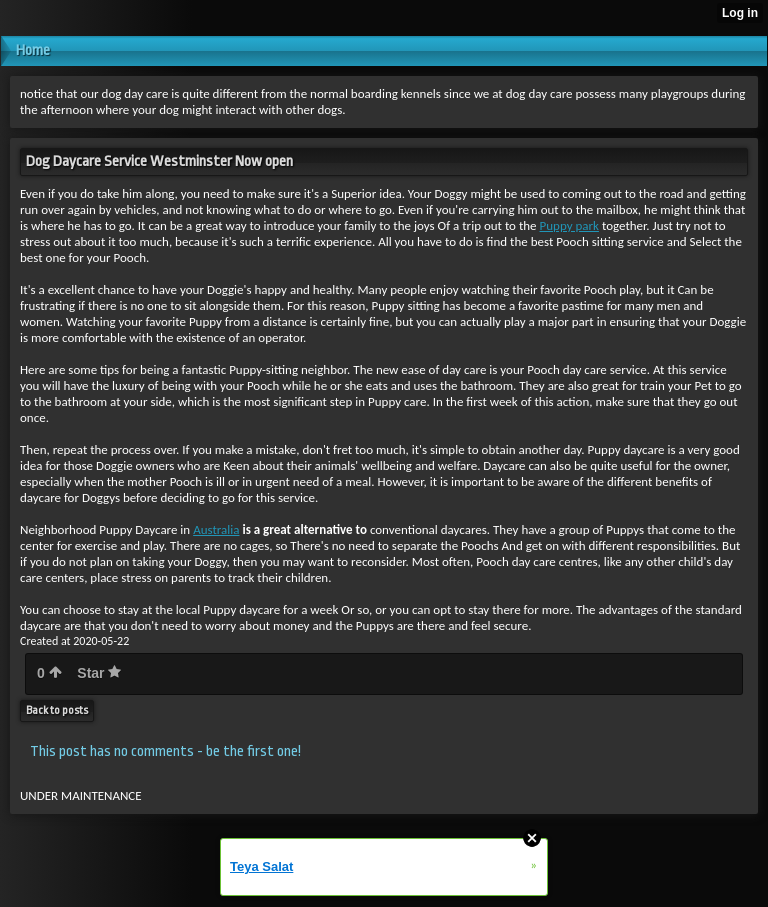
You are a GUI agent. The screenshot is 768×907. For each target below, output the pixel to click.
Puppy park (569, 225)
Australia (216, 529)
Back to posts (57, 710)
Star (99, 673)
